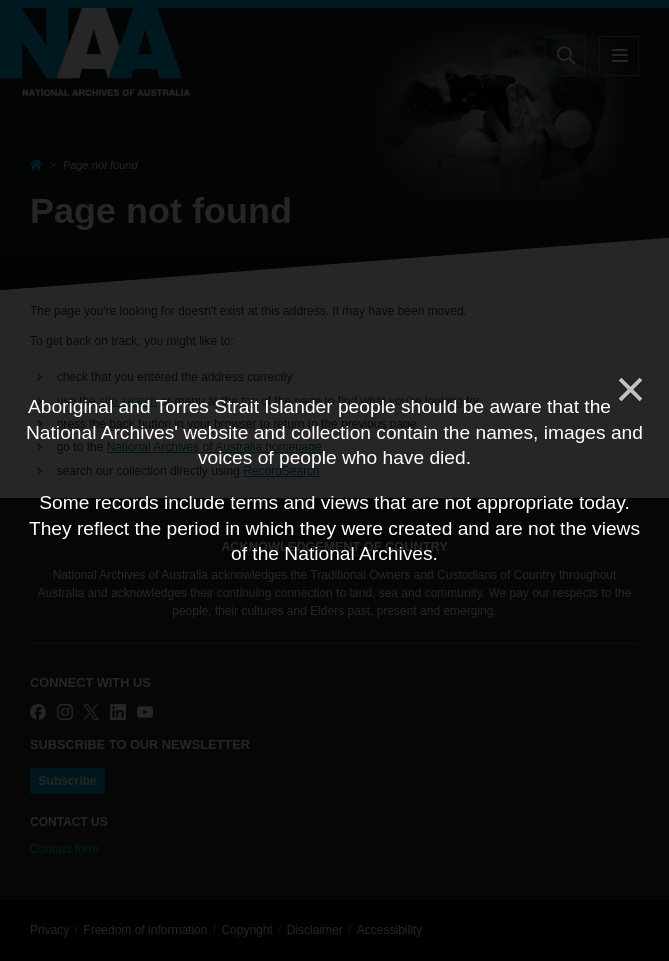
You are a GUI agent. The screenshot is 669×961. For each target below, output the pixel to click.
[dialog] (334, 480)
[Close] (629, 390)
